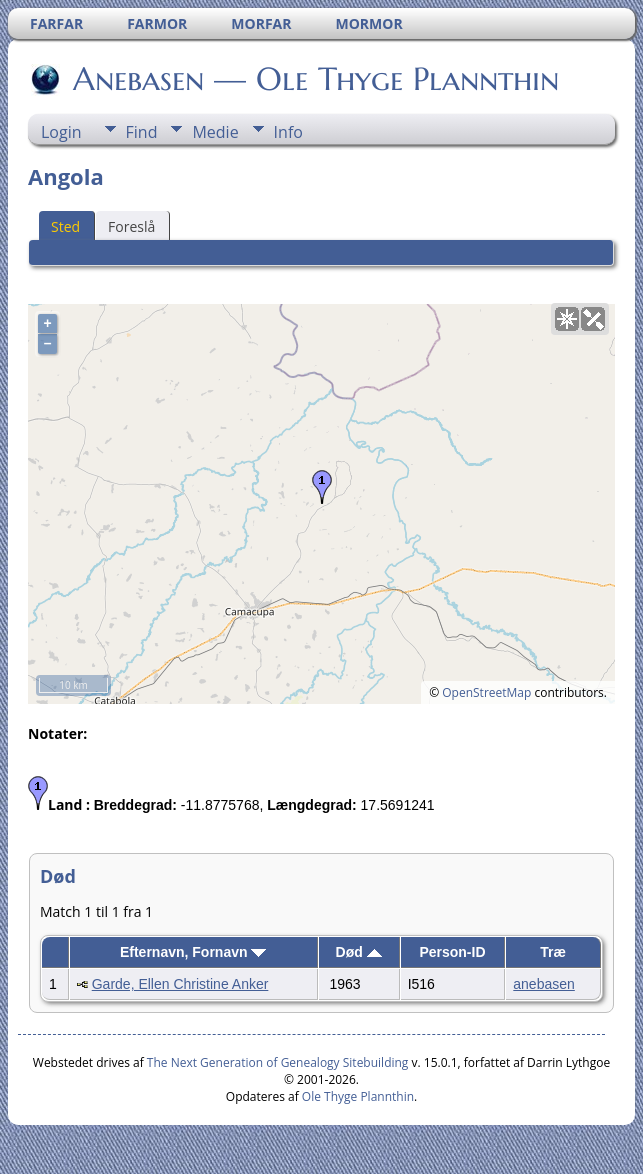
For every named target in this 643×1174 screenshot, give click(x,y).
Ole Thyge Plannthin (358, 1096)
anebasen (544, 984)
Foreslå (131, 226)
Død (359, 952)
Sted (65, 226)
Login (61, 132)
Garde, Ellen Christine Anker (180, 984)
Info (288, 132)
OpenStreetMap (486, 692)
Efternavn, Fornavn (193, 952)
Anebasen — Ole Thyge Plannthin (314, 79)
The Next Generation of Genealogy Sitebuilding (278, 1062)
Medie (215, 132)
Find (142, 132)
